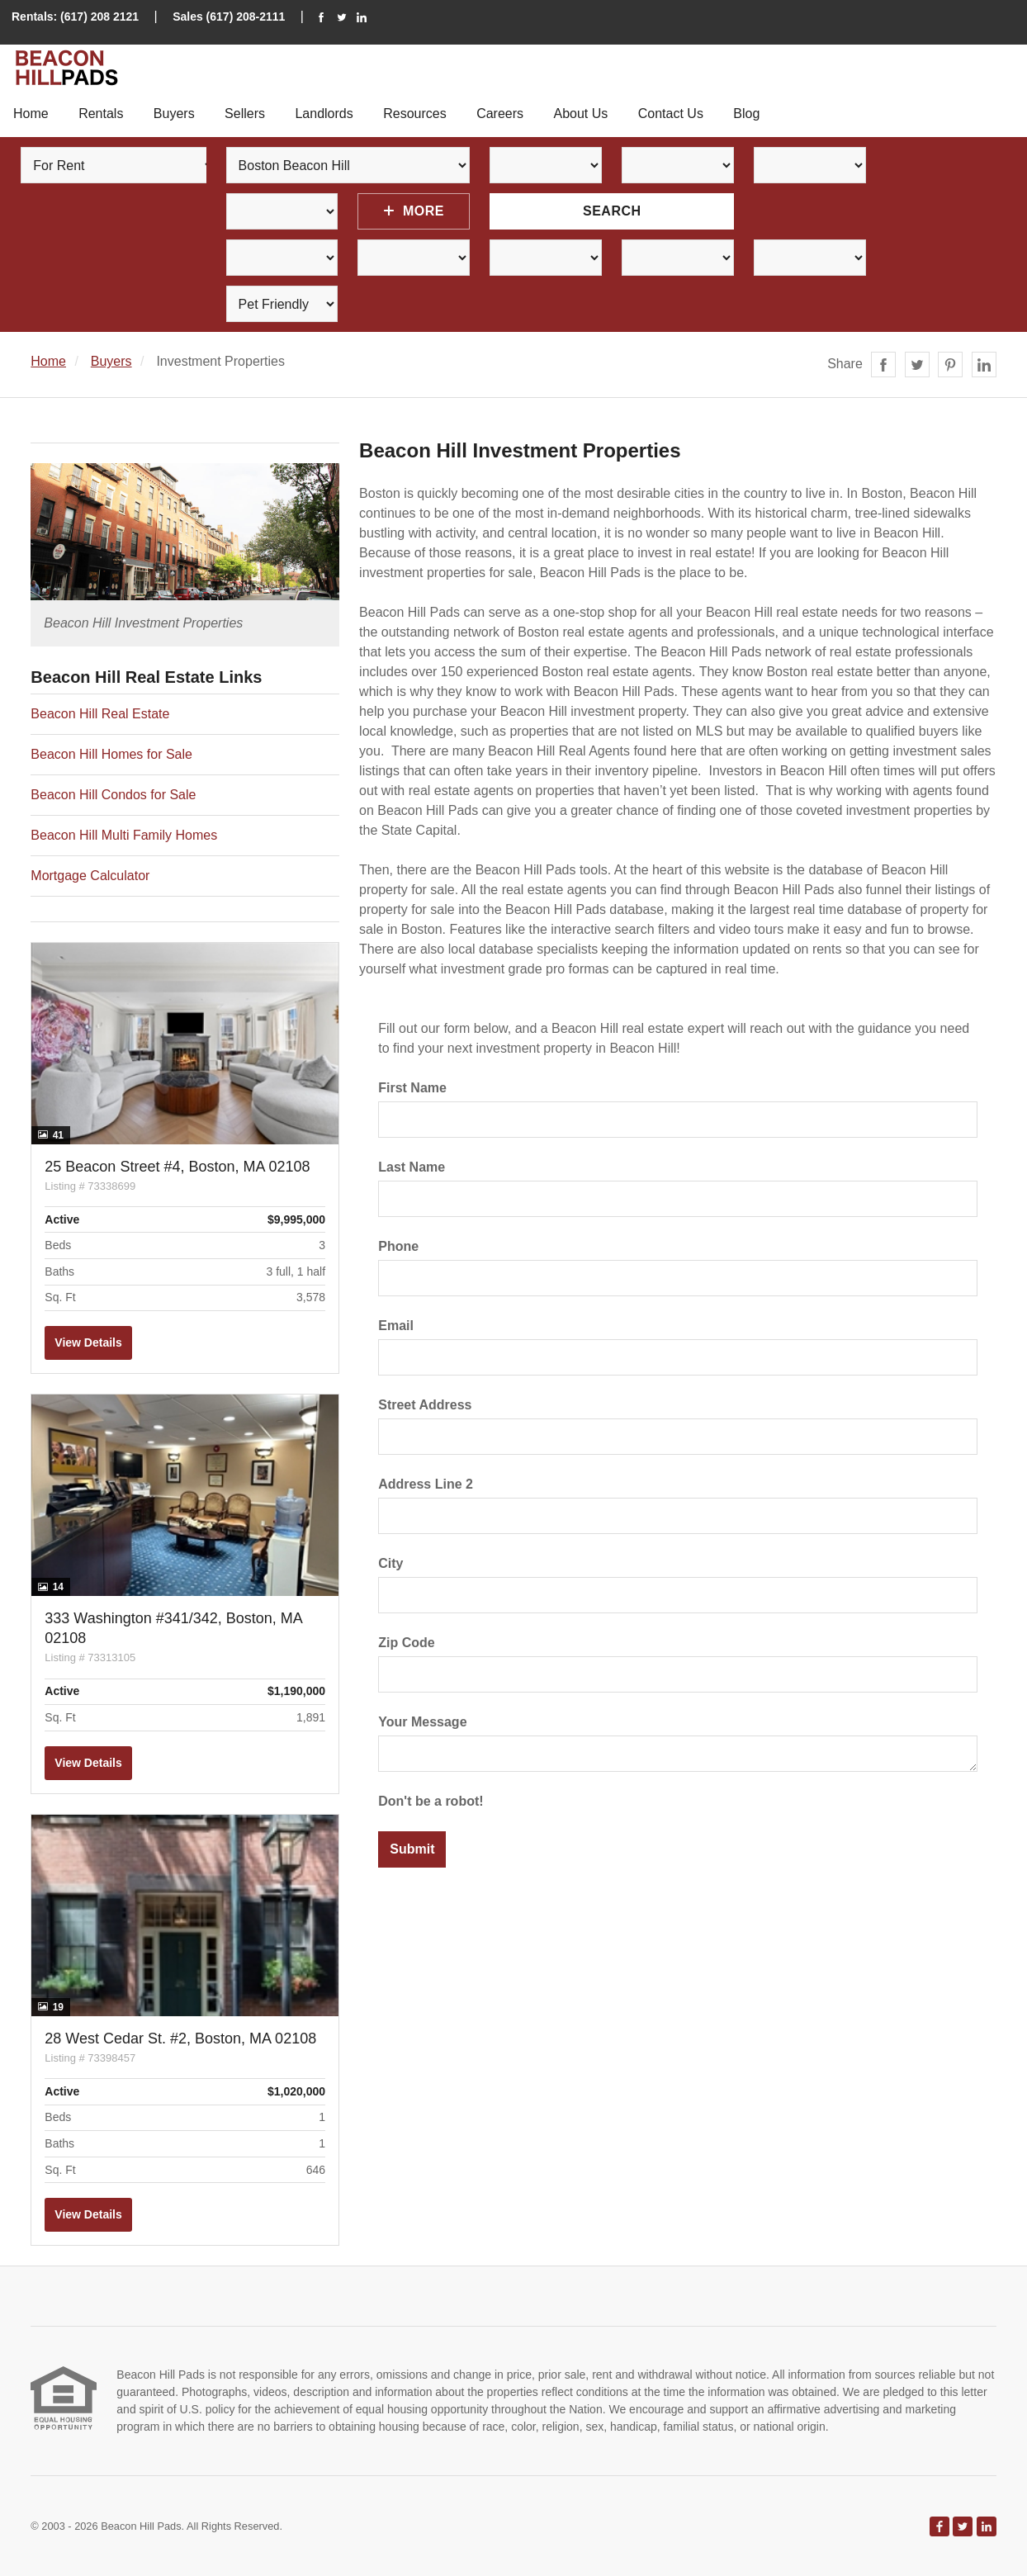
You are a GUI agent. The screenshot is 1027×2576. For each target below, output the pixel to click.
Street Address (424, 1405)
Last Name (411, 1167)
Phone (398, 1246)
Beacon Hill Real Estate (100, 714)
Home (31, 114)
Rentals (100, 114)
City (390, 1563)
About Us (580, 114)
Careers (499, 114)
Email (396, 1326)
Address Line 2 (425, 1484)
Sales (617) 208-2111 (229, 16)
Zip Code (406, 1643)
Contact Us (670, 114)
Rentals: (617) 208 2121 (75, 16)
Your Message (422, 1722)
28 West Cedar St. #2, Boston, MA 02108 (180, 2038)
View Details (87, 1342)
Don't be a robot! (430, 1801)
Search (612, 211)
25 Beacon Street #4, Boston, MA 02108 (177, 1166)
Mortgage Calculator (90, 876)
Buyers (174, 114)
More (414, 211)
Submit (412, 1849)
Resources (414, 114)
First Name (412, 1088)
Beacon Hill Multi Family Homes (124, 835)
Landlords (324, 114)
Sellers (245, 114)
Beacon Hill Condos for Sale (113, 795)
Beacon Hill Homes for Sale (111, 754)
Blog (746, 114)
